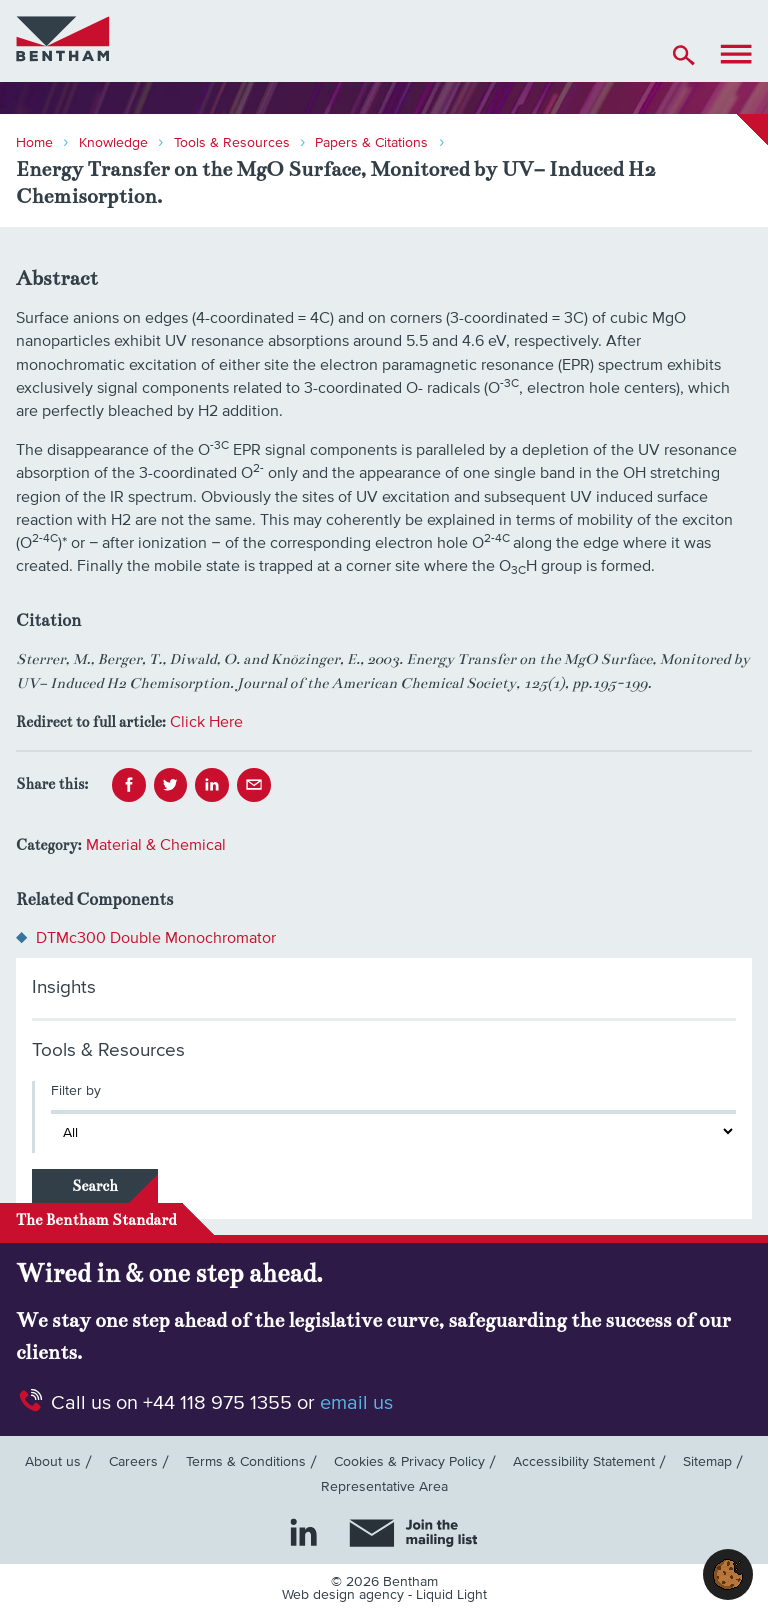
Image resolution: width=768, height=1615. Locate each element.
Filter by (76, 1091)
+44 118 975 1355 (217, 1403)
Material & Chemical (156, 845)
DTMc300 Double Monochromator (156, 938)
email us (356, 1403)
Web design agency (345, 1595)
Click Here (206, 722)
